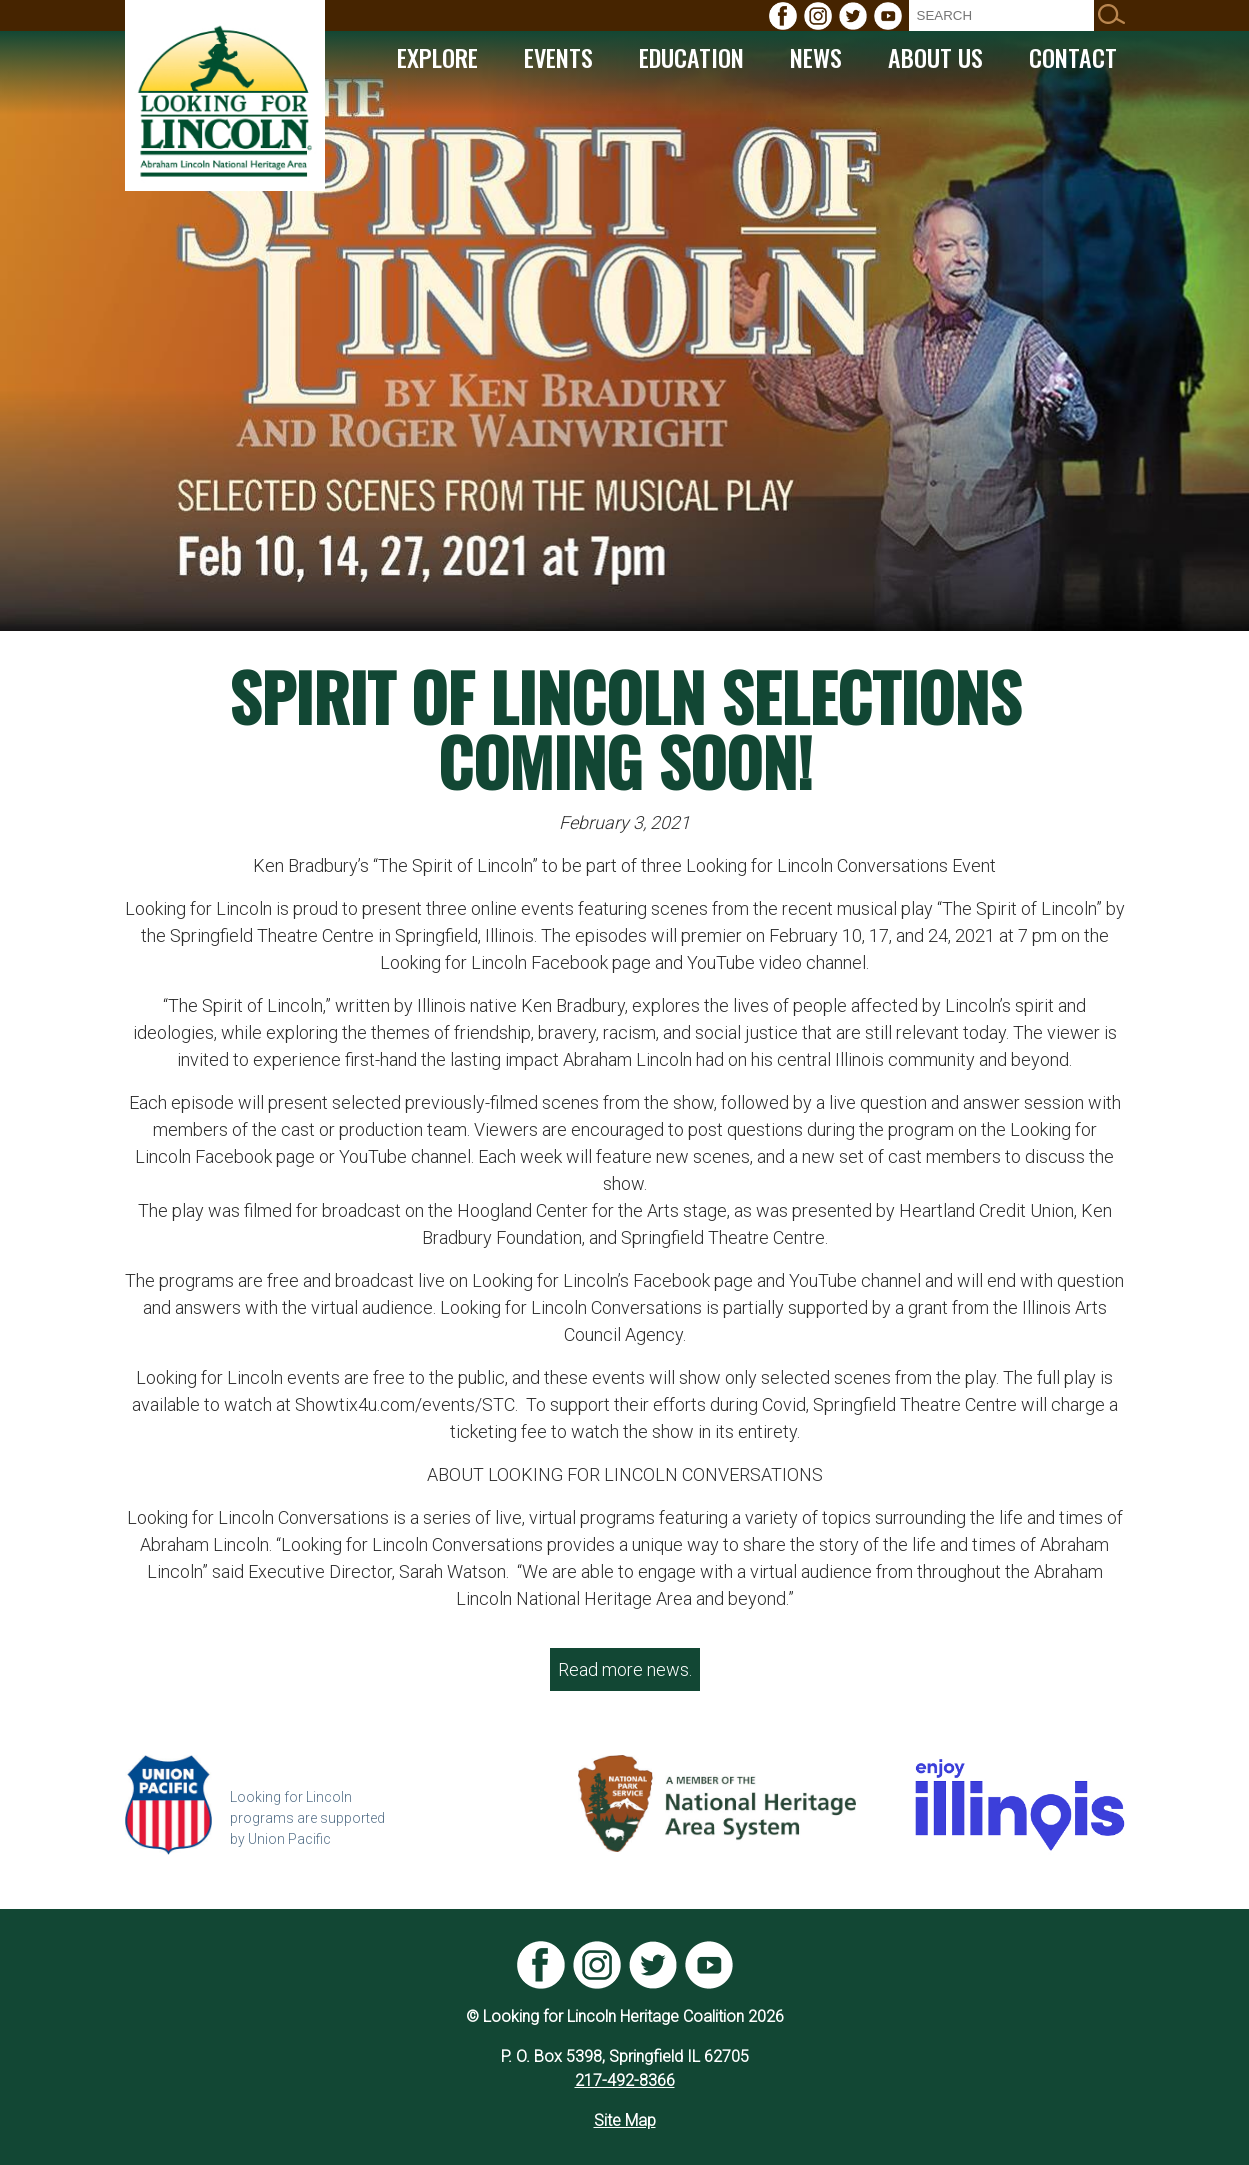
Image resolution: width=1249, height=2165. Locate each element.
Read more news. (625, 1669)
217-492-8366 (625, 2080)
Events (558, 57)
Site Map (625, 2120)
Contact (1073, 57)
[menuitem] (783, 16)
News (816, 57)
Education (691, 57)
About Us (935, 57)
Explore (437, 57)
